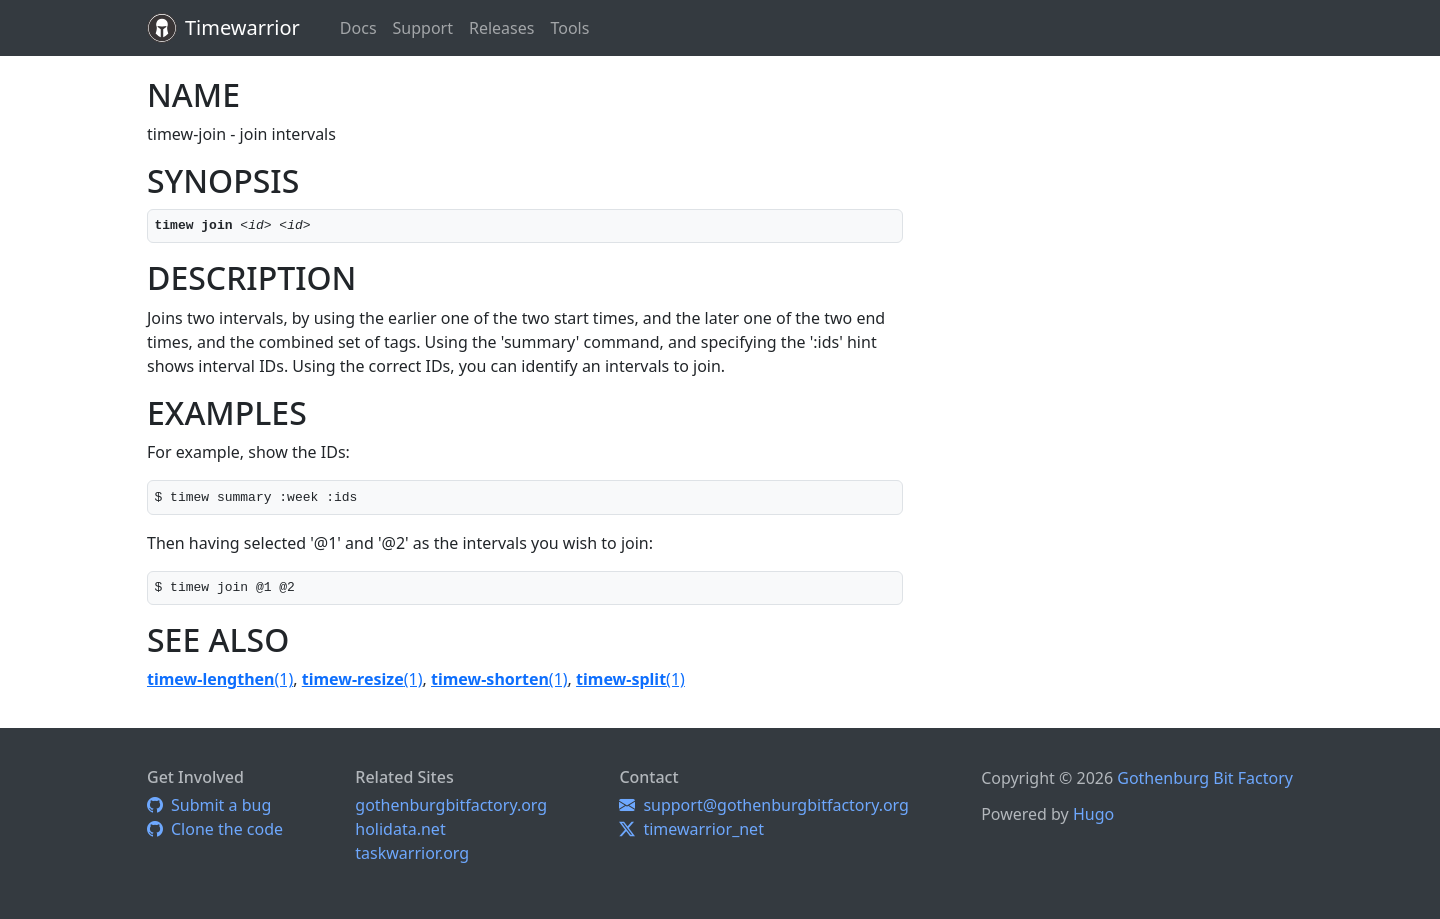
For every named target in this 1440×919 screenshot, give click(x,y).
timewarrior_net (691, 829)
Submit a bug (209, 805)
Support (423, 28)
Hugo (1093, 814)
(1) (220, 679)
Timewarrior (242, 27)
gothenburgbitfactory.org (451, 805)
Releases (501, 28)
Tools (569, 28)
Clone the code (215, 829)
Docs (358, 28)
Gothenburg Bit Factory (1205, 778)
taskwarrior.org (412, 853)
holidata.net (400, 829)
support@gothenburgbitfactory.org (764, 805)
